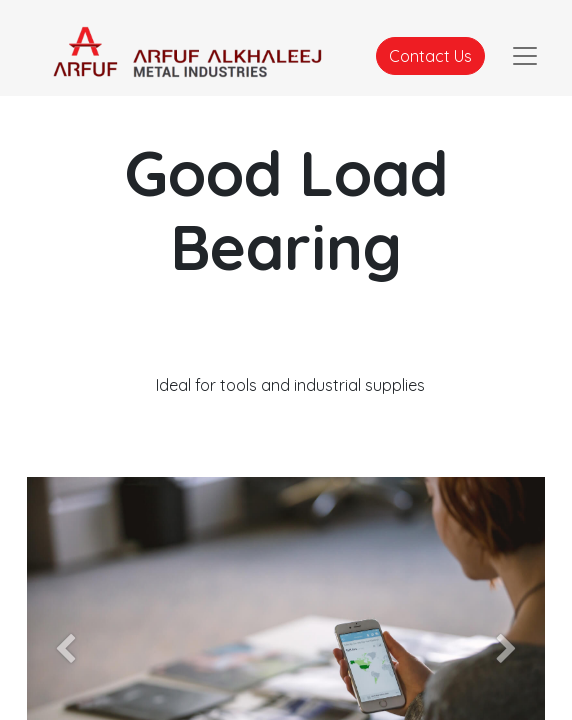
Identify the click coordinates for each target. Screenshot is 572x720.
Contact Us (430, 56)
